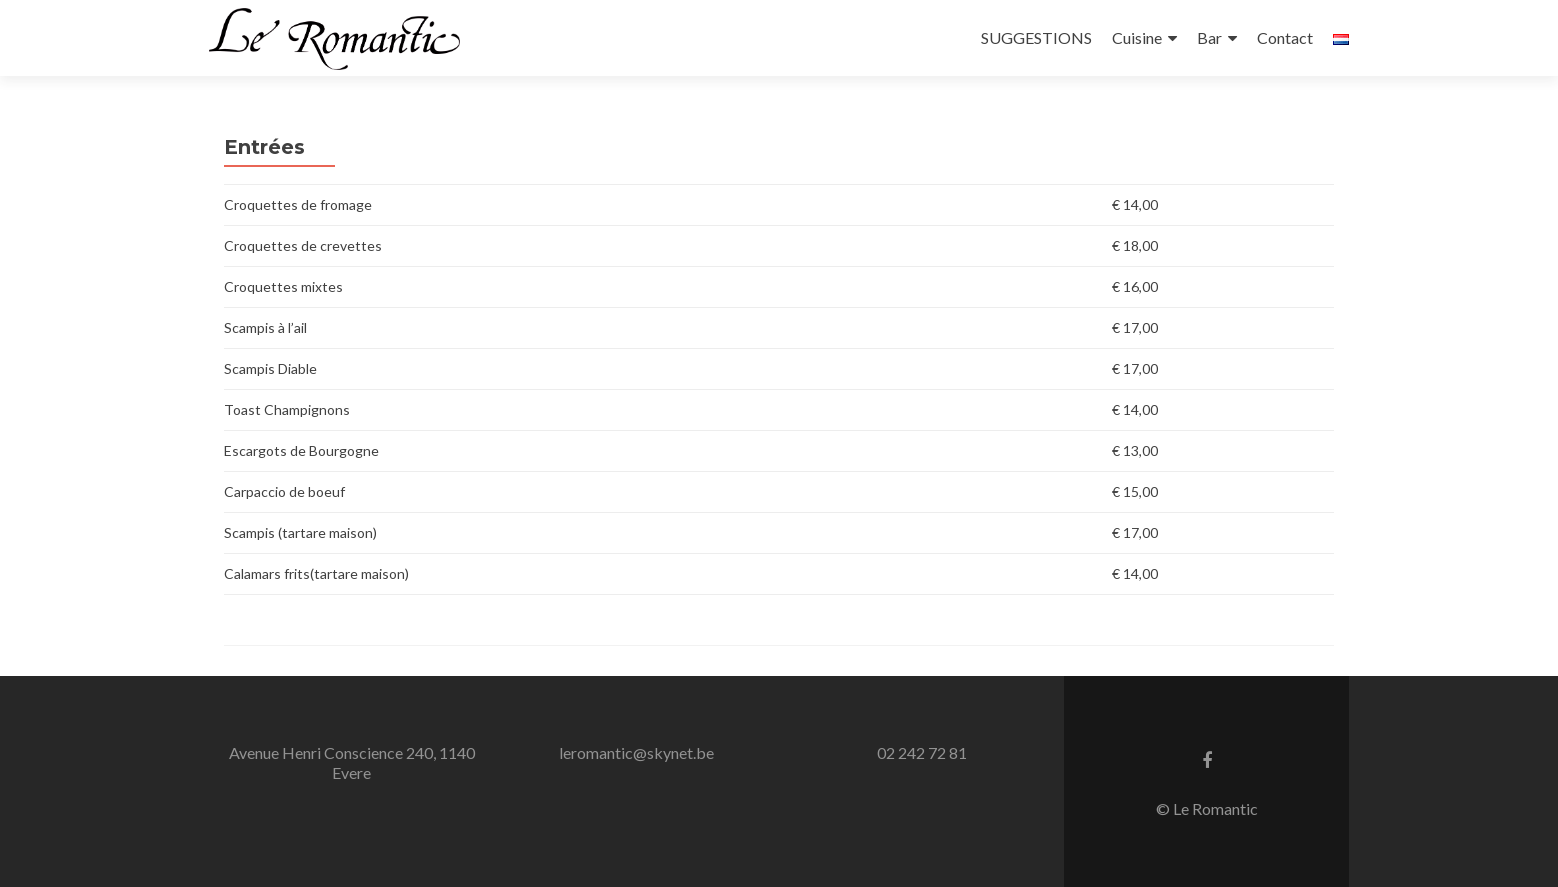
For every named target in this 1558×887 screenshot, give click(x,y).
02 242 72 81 (922, 752)
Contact (1285, 37)
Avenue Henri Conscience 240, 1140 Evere (352, 762)
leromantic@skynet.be (636, 752)
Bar (1209, 37)
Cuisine (1137, 37)
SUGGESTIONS (1036, 37)
